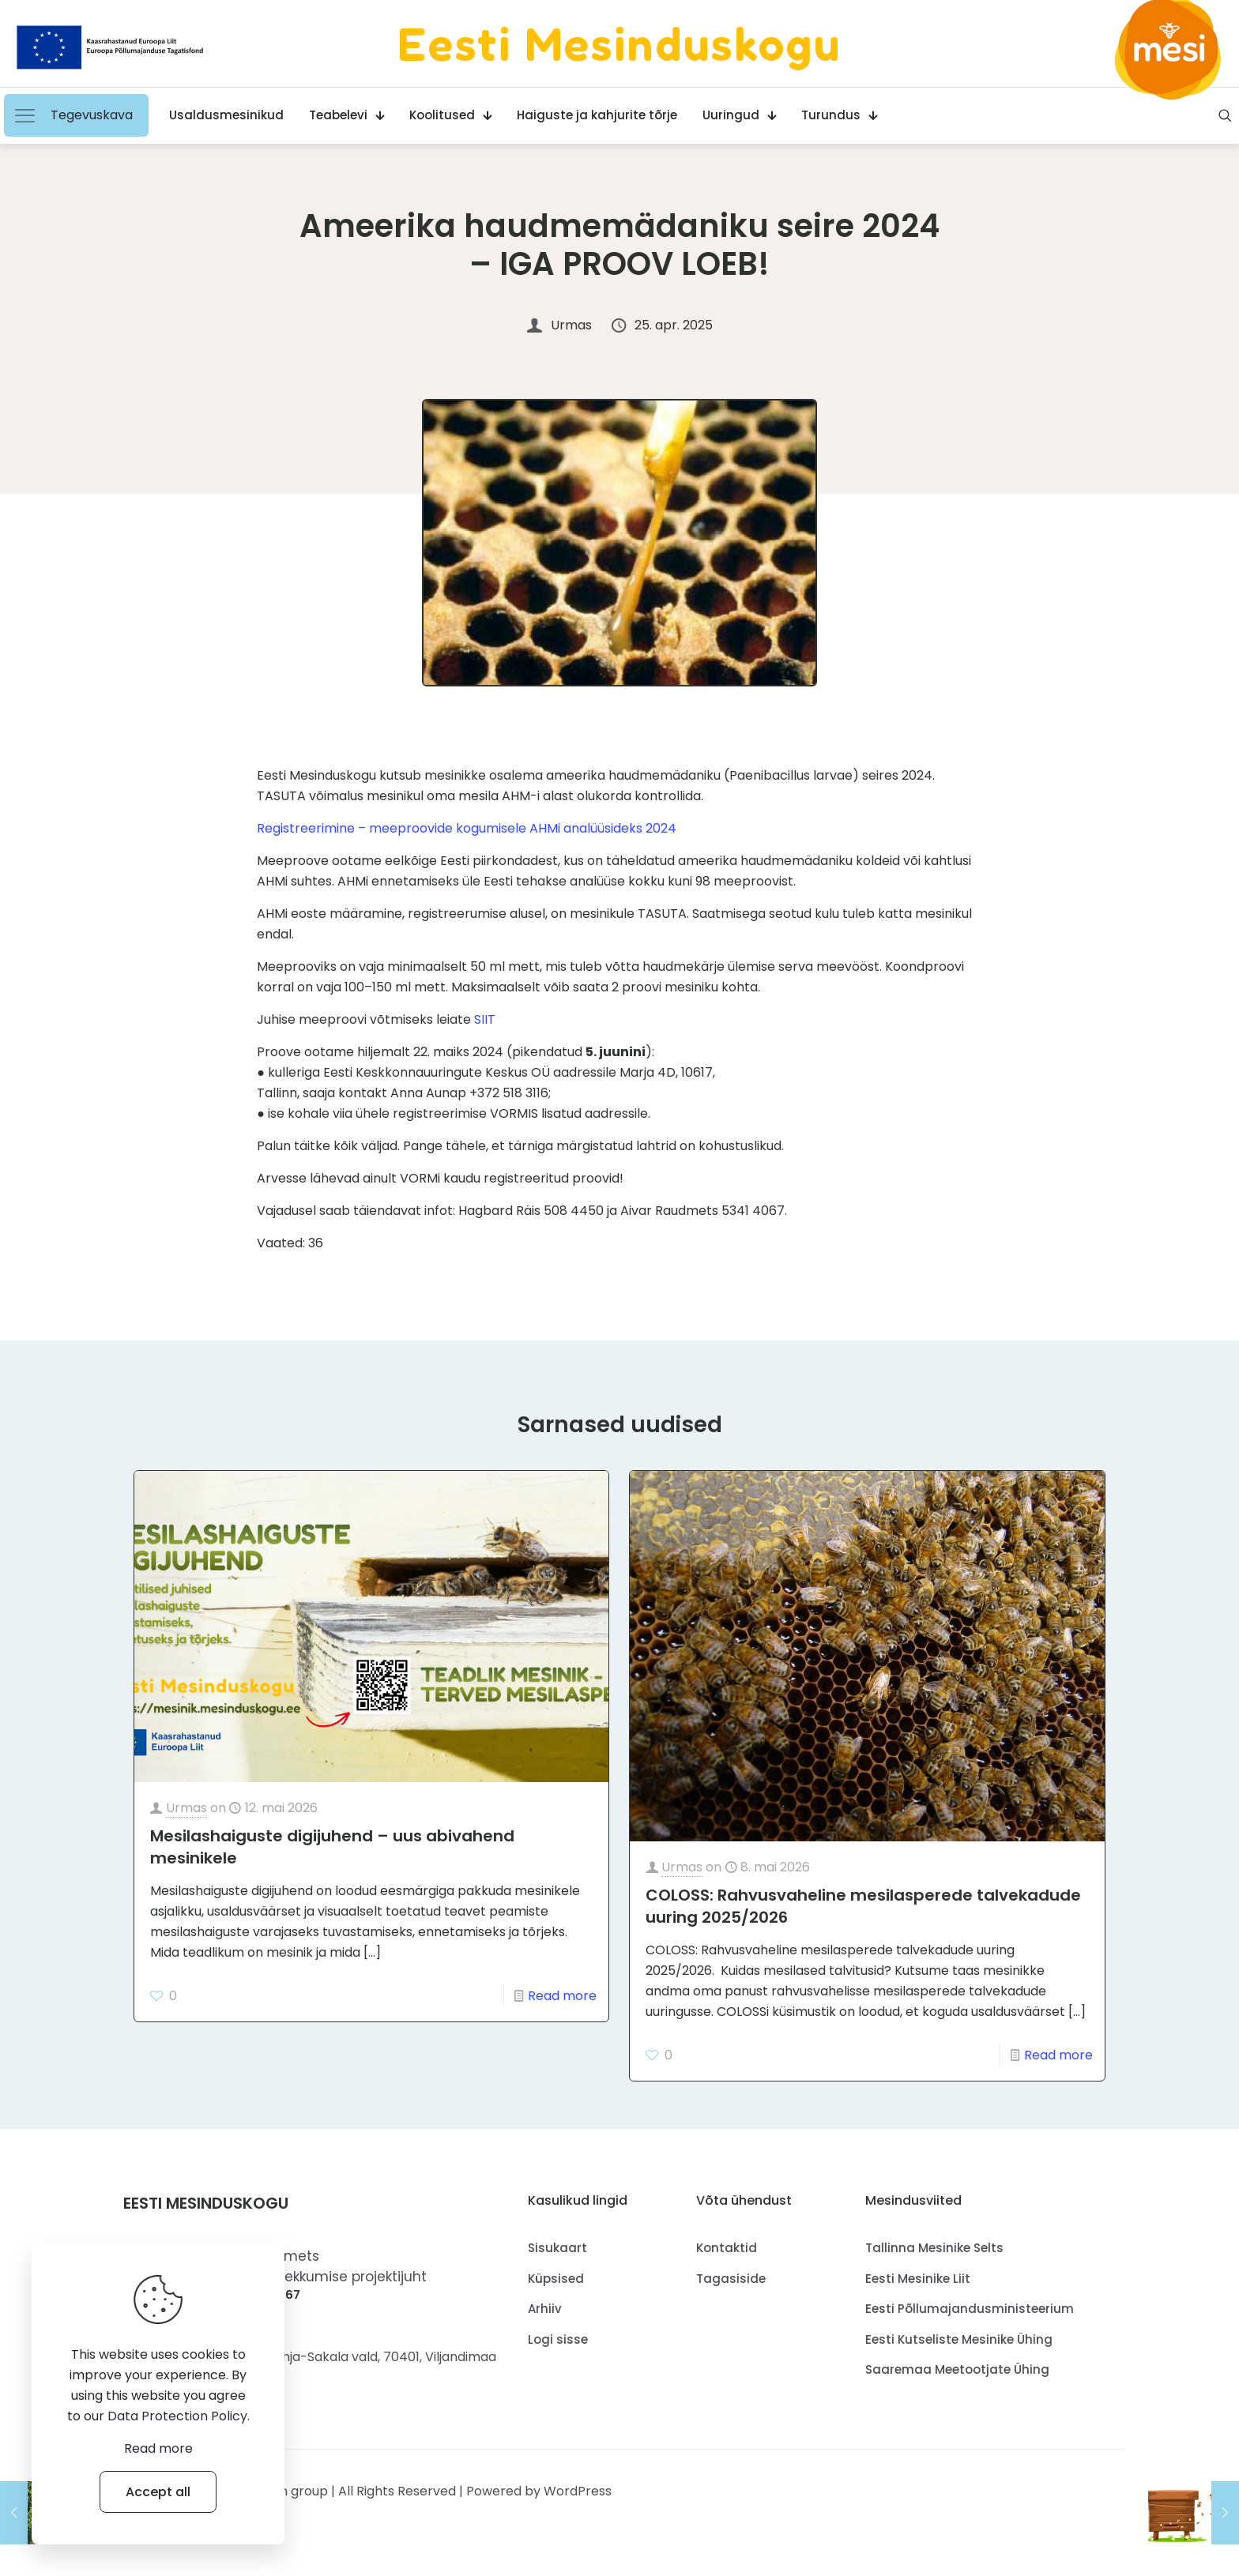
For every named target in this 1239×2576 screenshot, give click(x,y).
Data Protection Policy (177, 2416)
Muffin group (289, 2502)
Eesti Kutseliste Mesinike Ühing (959, 2350)
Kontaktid (726, 2259)
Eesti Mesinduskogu (619, 43)
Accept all (158, 2492)
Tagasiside (731, 2289)
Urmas (186, 1820)
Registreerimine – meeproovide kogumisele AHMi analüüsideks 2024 (466, 828)
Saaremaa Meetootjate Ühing (957, 2381)
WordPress (578, 2502)
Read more (562, 2008)
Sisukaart (557, 2259)
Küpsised (556, 2289)
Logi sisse (558, 2350)
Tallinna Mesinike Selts (934, 2259)
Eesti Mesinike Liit (917, 2289)
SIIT (484, 1019)
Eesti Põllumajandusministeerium (969, 2320)
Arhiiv (545, 2320)
